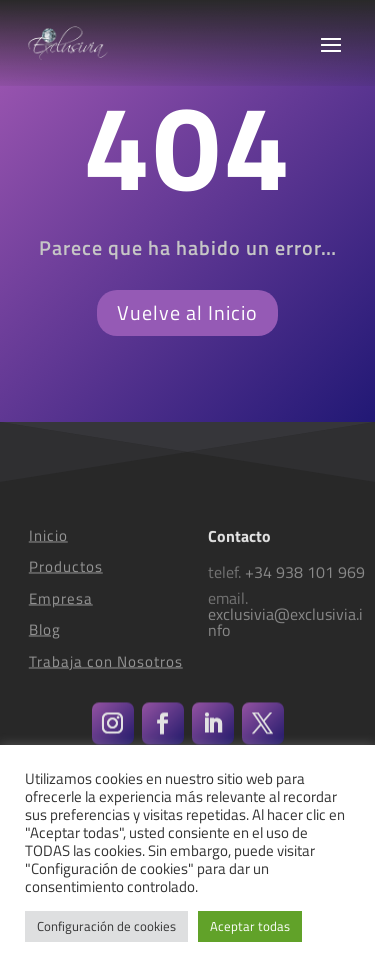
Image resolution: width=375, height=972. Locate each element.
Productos (66, 577)
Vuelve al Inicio (187, 312)
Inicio (48, 545)
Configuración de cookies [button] (106, 926)
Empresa (61, 608)
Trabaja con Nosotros (106, 671)
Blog (45, 640)
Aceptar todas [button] (250, 926)
